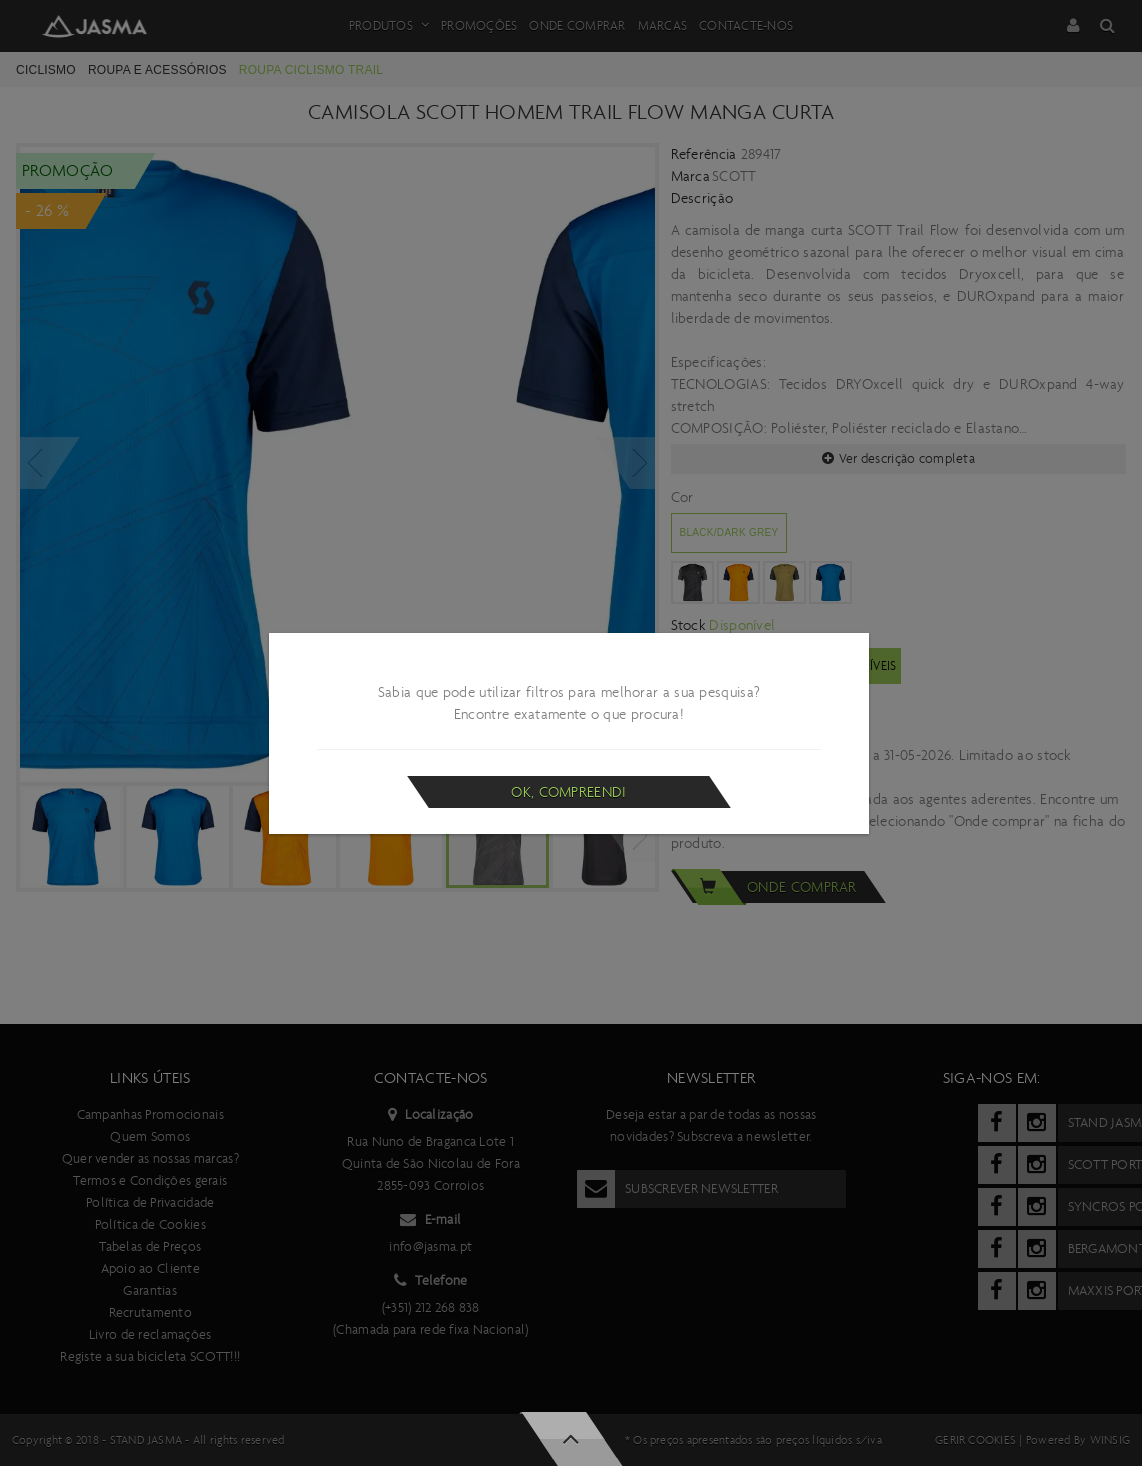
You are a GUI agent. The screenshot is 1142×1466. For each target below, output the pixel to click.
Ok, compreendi (568, 792)
